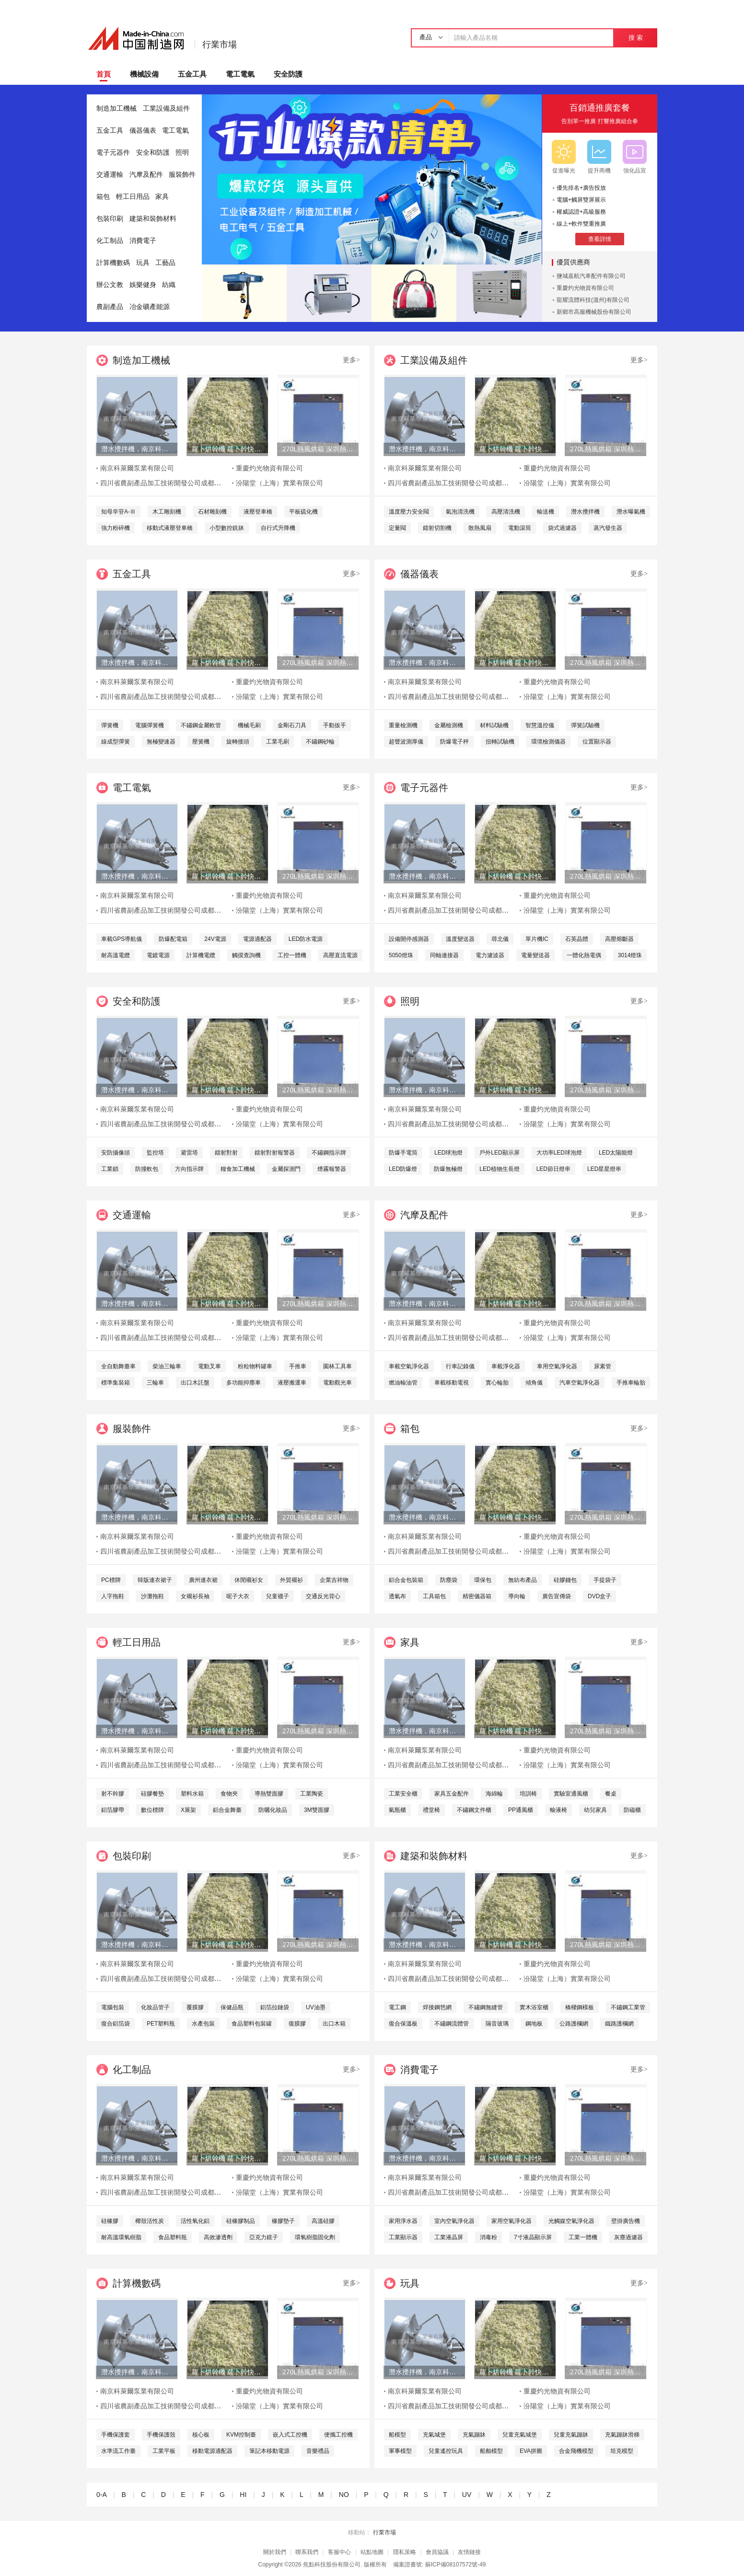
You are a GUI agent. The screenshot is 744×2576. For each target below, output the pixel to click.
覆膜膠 (195, 2007)
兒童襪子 (277, 1596)
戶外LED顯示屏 (499, 1152)
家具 (162, 196)
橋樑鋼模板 (579, 2007)
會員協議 (437, 2552)
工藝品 (165, 262)
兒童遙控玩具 (446, 2451)
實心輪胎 (497, 1382)
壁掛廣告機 (625, 2221)
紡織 (168, 284)
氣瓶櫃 (397, 1810)
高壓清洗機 (505, 511)
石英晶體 (576, 939)
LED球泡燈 (448, 1152)
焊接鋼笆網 (437, 2007)
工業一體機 (583, 2237)
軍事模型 (400, 2451)
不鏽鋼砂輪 (320, 741)
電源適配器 (257, 939)
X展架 (188, 1810)
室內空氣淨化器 (454, 2221)
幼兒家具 (595, 1810)
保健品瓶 (232, 2007)
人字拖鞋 (112, 1596)
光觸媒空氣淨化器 (571, 2221)
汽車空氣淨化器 (579, 1382)
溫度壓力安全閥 (409, 511)
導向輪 (516, 1596)
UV (466, 2494)
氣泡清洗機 (460, 511)
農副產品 (109, 306)
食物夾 (229, 1793)
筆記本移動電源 (269, 2451)
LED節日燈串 (553, 1169)
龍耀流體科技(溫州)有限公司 (593, 300)
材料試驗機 (494, 725)
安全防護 (288, 74)
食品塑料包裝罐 (252, 2023)
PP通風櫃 (520, 1810)
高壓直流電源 (340, 955)
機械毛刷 (249, 725)
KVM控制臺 (241, 2434)
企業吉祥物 (334, 1580)
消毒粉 (488, 2237)
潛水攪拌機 (585, 511)
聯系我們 (306, 2552)
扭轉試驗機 (500, 741)
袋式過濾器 (562, 528)
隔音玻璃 (497, 2023)
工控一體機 (292, 955)
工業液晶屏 (448, 2237)
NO (344, 2494)
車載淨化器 (505, 1366)
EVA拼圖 (531, 2451)
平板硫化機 (303, 511)
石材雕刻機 (212, 511)
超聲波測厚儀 (406, 741)
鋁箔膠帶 (112, 1810)
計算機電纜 (200, 955)
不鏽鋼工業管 (628, 2007)
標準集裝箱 (115, 1382)
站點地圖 (372, 2552)
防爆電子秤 (454, 741)
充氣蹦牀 (474, 2434)
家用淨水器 (403, 2221)
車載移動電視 (451, 1382)
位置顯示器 (596, 741)
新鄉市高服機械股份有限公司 (594, 312)
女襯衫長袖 (195, 1596)
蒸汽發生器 (607, 528)
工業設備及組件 (166, 108)
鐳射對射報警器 (275, 1152)
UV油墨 (316, 2007)
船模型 (397, 2434)
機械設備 (144, 74)
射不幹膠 (112, 1793)
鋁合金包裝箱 (406, 1580)
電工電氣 (240, 74)
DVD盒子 (599, 1596)
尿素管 (602, 1366)
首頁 (103, 74)
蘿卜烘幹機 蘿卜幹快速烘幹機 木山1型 (227, 449)
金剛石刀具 (292, 725)
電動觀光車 (337, 1382)
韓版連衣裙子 (155, 1580)
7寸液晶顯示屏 (533, 2237)
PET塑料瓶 (161, 2023)
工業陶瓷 (311, 1793)
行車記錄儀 (460, 1366)
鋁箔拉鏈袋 (274, 2007)
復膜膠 (297, 2023)
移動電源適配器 (212, 2451)
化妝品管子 (155, 2007)
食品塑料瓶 (172, 2237)
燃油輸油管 (403, 1382)
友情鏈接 (469, 2552)
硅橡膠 (109, 2221)
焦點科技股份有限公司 (331, 2564)
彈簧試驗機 (585, 725)
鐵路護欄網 (619, 2023)
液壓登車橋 (258, 511)
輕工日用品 (133, 196)
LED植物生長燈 (499, 1169)
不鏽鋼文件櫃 (474, 1810)
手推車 (297, 1366)
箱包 (103, 196)
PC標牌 (111, 1580)
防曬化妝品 (272, 1810)
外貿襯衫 (291, 1580)
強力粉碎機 (115, 528)
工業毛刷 (277, 741)
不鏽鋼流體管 (451, 2023)
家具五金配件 (451, 1793)
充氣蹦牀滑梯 (622, 2434)
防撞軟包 (146, 1169)
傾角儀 (534, 1382)
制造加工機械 (116, 108)
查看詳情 (599, 239)
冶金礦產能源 (149, 306)
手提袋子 (604, 1580)
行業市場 (219, 44)
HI (243, 2494)
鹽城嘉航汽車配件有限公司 (591, 276)
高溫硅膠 (323, 2221)
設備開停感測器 (409, 939)
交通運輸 (109, 174)
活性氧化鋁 (195, 2221)
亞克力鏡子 (263, 2237)
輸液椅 (558, 1810)
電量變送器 (535, 955)
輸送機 (545, 511)
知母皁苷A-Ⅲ (118, 511)
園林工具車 (337, 1366)
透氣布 (397, 1596)
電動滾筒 (519, 528)
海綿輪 (494, 1793)
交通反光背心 (323, 1596)
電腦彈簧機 (149, 725)
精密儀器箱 (477, 1596)
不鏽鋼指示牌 (329, 1152)
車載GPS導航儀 (121, 939)
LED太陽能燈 (616, 1152)
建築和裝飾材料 (152, 218)
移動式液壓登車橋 (170, 528)
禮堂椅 (431, 1810)
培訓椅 (528, 1793)
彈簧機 (109, 725)
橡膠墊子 (283, 2221)
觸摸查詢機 (246, 955)
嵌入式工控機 (290, 2434)
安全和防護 (153, 152)
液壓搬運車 (292, 1382)
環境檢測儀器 (548, 741)
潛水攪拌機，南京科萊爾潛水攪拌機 (136, 449)
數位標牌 (152, 1810)
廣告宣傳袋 (556, 1596)
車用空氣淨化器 (557, 1366)
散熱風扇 (479, 528)
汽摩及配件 (146, 174)
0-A (101, 2494)
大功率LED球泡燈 (559, 1152)
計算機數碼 (113, 262)
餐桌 (610, 1793)
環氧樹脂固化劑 (315, 2237)
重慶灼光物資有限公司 (585, 288)
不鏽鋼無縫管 (485, 2007)
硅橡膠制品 (240, 2221)
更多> (351, 360)
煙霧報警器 (331, 1169)
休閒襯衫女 (248, 1580)
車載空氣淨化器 (409, 1366)
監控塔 (155, 1152)
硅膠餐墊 (152, 1793)
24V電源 (215, 939)
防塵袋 (448, 1580)
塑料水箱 (192, 1793)
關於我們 (274, 2552)
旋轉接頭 (237, 741)
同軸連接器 (444, 955)
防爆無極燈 (448, 1169)
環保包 (482, 1580)
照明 (182, 152)
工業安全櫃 (403, 1793)
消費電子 (142, 240)
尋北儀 (500, 939)
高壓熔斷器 (619, 939)
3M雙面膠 (316, 1810)
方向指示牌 (189, 1169)
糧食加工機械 (238, 1169)
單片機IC (536, 939)
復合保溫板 (403, 2023)
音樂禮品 (317, 2451)
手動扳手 (334, 725)
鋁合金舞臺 (227, 1810)
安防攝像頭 (115, 1152)
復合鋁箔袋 (115, 2023)
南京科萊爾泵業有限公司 (137, 468)
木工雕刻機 (166, 511)
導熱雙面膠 (269, 1793)
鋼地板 (534, 2023)
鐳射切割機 (437, 528)
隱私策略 (404, 2552)
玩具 (143, 262)
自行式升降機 (278, 528)
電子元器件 (113, 152)
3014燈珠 (630, 955)
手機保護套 (115, 2434)
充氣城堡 (434, 2434)
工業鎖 (109, 1169)
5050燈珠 (401, 955)
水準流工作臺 (118, 2451)
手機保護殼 (161, 2434)
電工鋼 (397, 2007)
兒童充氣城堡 (519, 2434)
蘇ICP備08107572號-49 (455, 2564)
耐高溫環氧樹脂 (121, 2237)
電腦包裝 (112, 2007)
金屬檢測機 (448, 725)
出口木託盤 (195, 1382)
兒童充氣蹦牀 (571, 2434)
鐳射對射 (226, 1152)
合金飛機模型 (576, 2451)
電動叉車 (209, 1366)
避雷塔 (189, 1152)
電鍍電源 (158, 955)
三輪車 (155, 1382)
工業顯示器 (403, 2237)
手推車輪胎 (630, 1382)
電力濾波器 (490, 955)
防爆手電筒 (403, 1152)
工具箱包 (434, 1596)
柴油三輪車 (166, 1366)
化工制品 (109, 240)
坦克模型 (621, 2451)
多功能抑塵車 (243, 1382)
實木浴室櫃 (534, 2007)
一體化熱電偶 (584, 955)
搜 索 (635, 37)
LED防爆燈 (403, 1169)
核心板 (200, 2434)
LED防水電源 (306, 939)
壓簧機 (200, 741)
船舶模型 (491, 2451)
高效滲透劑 (218, 2237)
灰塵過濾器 (628, 2237)
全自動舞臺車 (118, 1366)
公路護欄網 (573, 2023)
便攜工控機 (338, 2434)
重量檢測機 (403, 725)
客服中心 (339, 2552)
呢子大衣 (237, 1596)
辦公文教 (109, 284)
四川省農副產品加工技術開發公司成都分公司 (167, 483)
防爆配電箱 (173, 939)
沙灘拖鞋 (152, 1596)
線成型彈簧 (115, 741)
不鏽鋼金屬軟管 (201, 725)
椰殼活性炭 (149, 2221)
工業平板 (163, 2451)
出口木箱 (334, 2023)
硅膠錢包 (565, 1580)
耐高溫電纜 (115, 955)
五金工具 (192, 74)
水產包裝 (203, 2023)
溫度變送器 (460, 939)
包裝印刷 (109, 218)
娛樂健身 (142, 284)
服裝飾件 (182, 174)
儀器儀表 (142, 130)
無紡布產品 (522, 1580)
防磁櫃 (632, 1810)
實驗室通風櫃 (571, 1793)
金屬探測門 (286, 1169)
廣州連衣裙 (203, 1580)
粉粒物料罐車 (255, 1366)
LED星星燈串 (604, 1169)
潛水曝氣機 (630, 511)
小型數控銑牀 (226, 528)
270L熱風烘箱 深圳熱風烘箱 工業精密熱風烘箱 (317, 449)
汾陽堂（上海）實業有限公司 (279, 483)
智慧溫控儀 (539, 725)
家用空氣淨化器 (511, 2221)
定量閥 (397, 528)
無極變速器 (161, 741)
